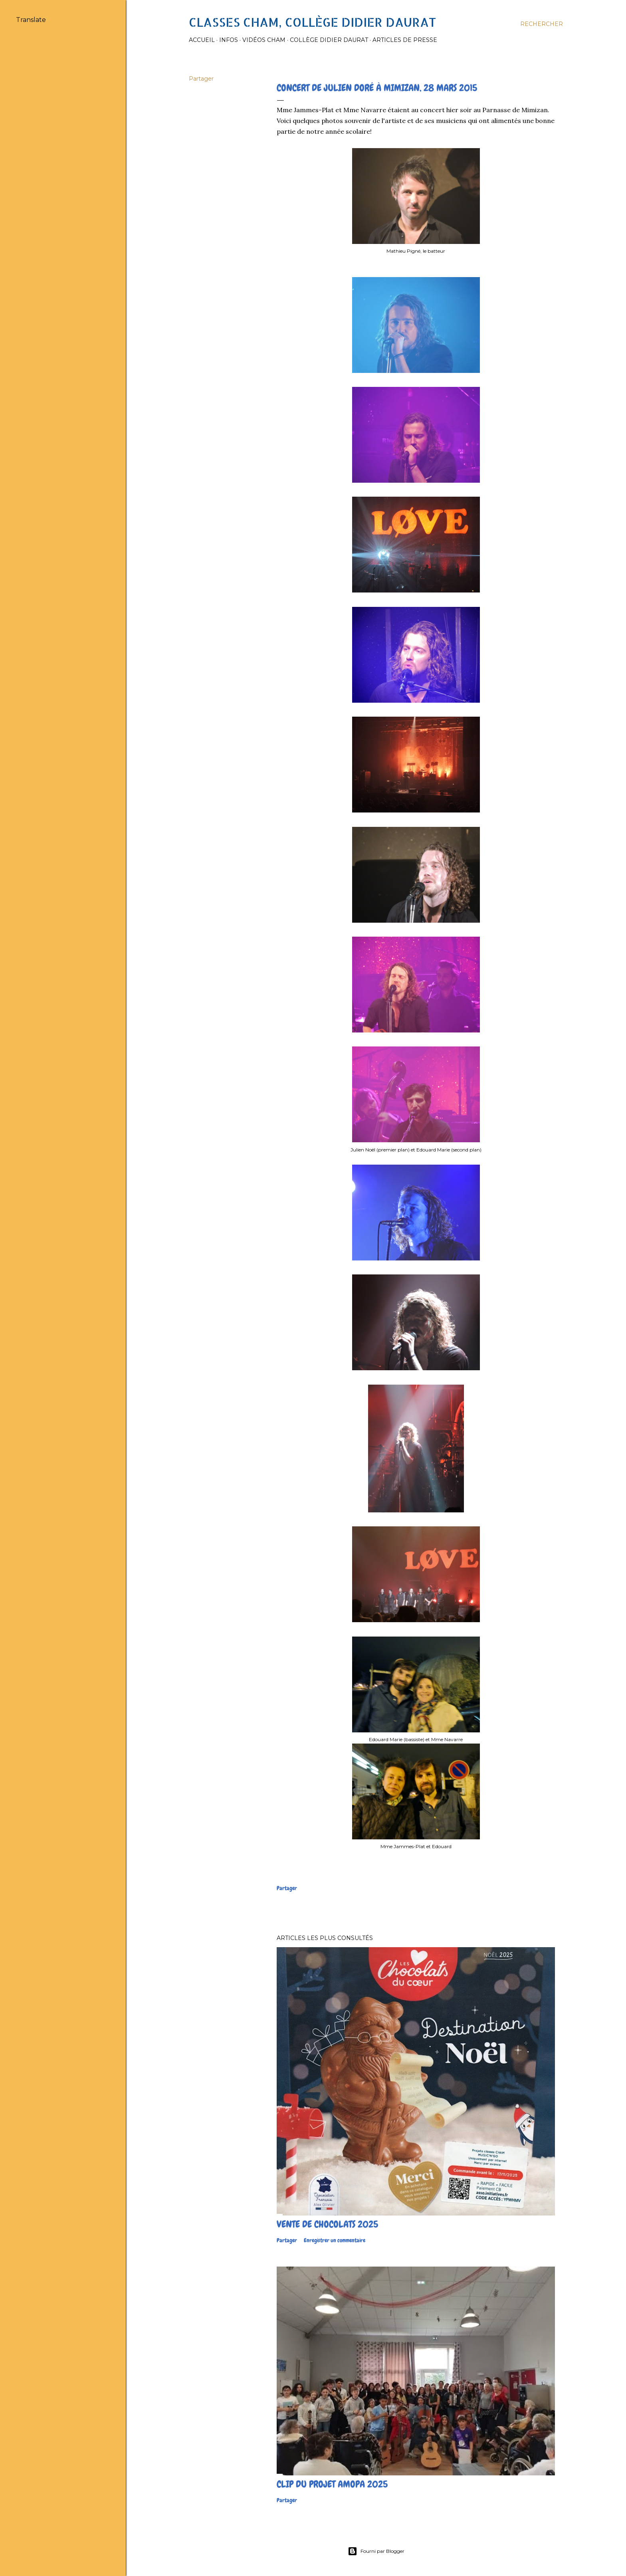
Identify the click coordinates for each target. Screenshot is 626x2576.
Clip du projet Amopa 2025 (332, 2484)
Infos (228, 40)
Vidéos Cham (263, 40)
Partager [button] (201, 78)
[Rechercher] (541, 24)
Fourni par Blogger (376, 2551)
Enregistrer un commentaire (334, 2240)
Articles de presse (404, 40)
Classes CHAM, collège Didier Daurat (312, 22)
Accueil (202, 40)
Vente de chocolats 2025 (327, 2224)
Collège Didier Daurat (329, 40)
